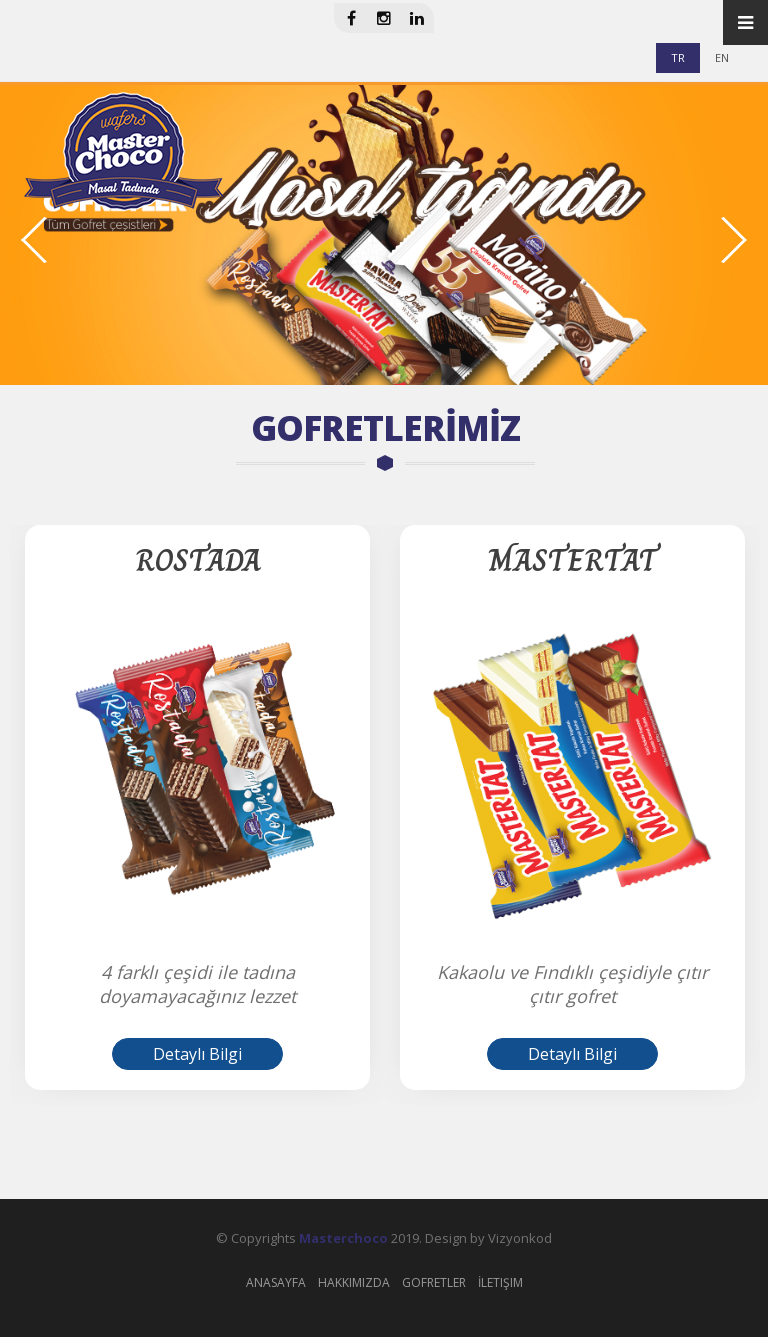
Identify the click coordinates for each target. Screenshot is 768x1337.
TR (678, 57)
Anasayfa (276, 1282)
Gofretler (434, 1282)
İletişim (500, 1282)
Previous (35, 240)
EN (722, 57)
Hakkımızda (354, 1282)
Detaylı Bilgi (197, 1054)
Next (733, 240)
